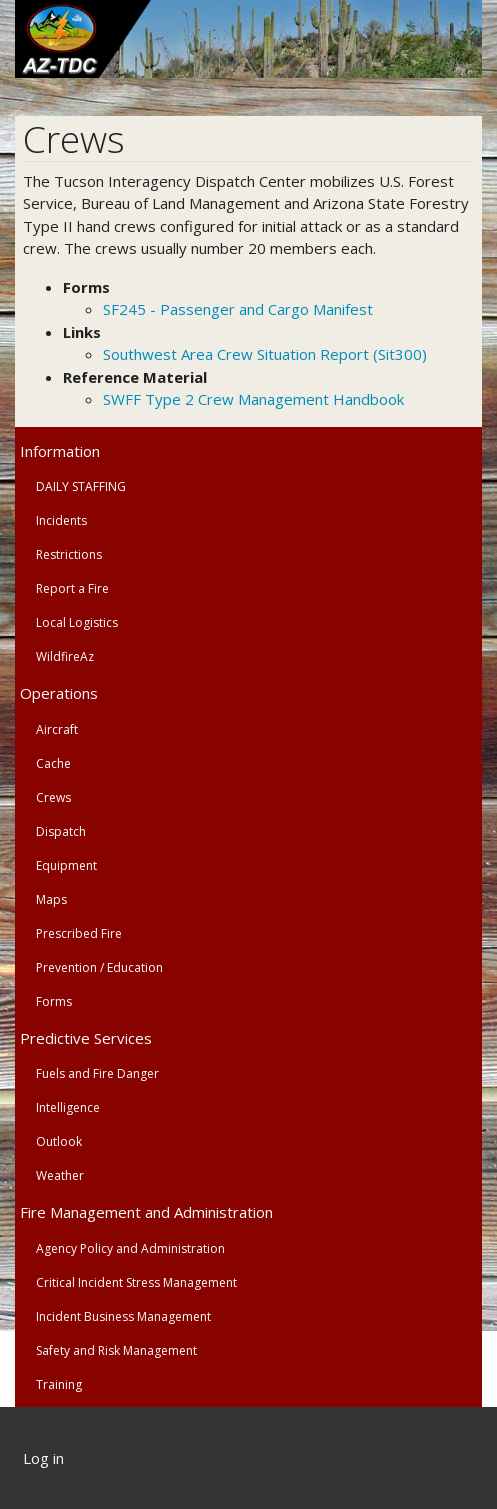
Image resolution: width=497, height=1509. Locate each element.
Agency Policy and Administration (130, 1248)
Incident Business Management (123, 1316)
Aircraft (57, 729)
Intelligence (68, 1107)
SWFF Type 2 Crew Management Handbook (253, 399)
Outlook (59, 1141)
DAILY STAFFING (81, 486)
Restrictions (69, 554)
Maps (51, 899)
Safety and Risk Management (116, 1350)
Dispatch (61, 831)
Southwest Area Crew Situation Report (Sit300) (265, 354)
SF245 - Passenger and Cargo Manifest (238, 309)
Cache (53, 763)
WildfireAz (65, 656)
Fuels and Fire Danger (97, 1073)
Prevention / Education (99, 967)
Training (59, 1384)
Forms (54, 1001)
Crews (53, 797)
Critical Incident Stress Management (136, 1282)
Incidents (61, 520)
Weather (60, 1175)
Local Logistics (77, 622)
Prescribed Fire (79, 933)
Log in (43, 1458)
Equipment (66, 865)
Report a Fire (72, 588)
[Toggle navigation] (470, 97)
